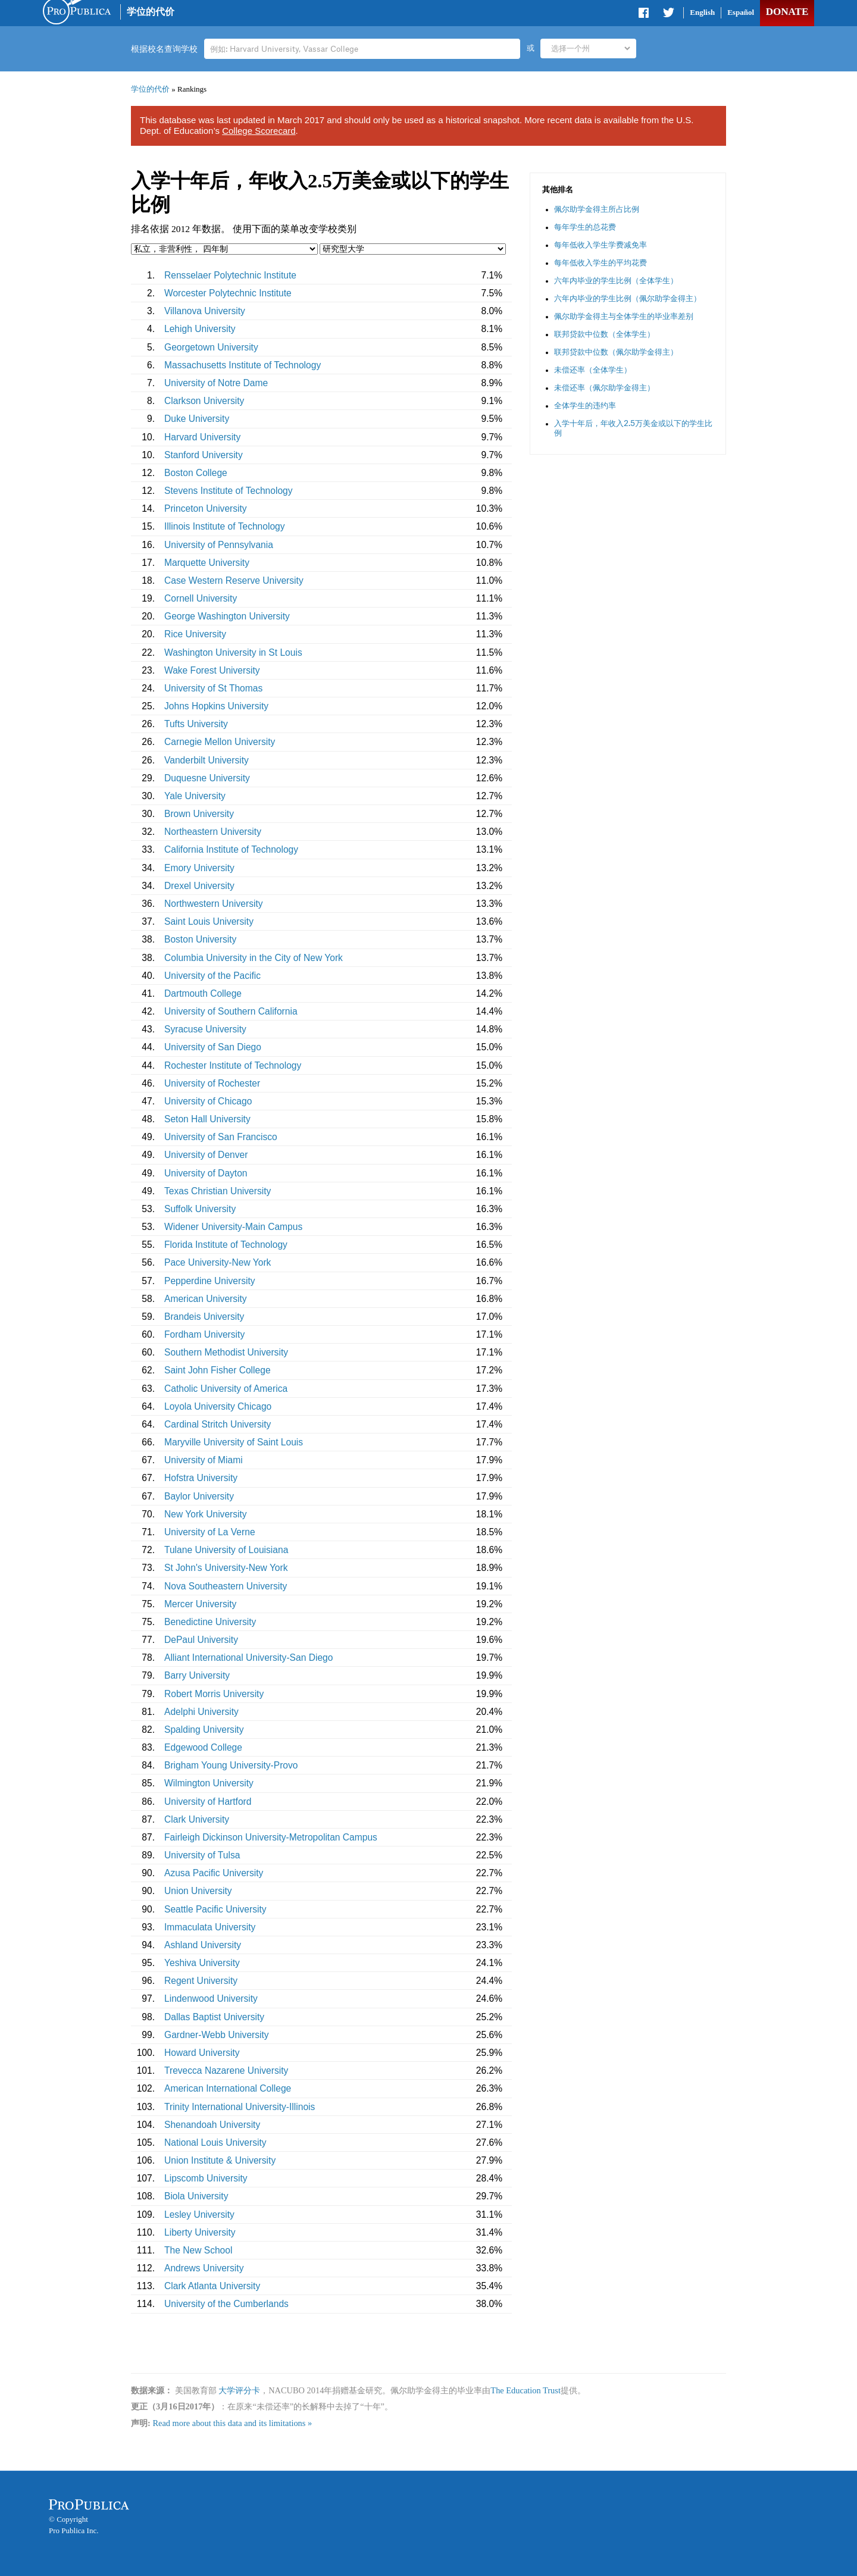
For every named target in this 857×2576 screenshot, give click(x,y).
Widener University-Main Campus (233, 1227)
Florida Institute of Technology (225, 1245)
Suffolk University (200, 1209)
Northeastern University (212, 832)
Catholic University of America (225, 1389)
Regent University (200, 1981)
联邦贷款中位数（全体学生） (604, 334)
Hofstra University (200, 1478)
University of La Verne (209, 1532)
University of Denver (206, 1155)
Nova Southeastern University (225, 1586)
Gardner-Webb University (216, 2035)
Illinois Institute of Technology (224, 526)
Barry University (197, 1675)
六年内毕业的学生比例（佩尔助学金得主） (627, 298)
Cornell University (200, 598)
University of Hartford (207, 1801)
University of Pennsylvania (218, 545)
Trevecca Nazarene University (226, 2070)
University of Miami (203, 1460)
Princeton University (205, 508)
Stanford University (203, 455)
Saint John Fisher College (217, 1370)
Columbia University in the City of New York (253, 958)
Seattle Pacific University (215, 1909)
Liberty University (200, 2232)
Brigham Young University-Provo (231, 1765)
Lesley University (199, 2214)
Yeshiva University (202, 1963)
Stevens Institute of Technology (228, 491)
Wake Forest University (212, 670)
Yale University (195, 796)
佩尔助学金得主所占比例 (596, 209)
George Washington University (227, 616)
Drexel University (199, 886)
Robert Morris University (214, 1694)
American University (205, 1299)
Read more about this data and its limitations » (232, 2423)
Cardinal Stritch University (217, 1424)
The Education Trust (525, 2390)
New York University (205, 1514)
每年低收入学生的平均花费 (600, 263)
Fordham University (204, 1334)
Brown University (199, 814)
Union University (198, 1891)
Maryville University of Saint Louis (233, 1442)
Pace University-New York (217, 1262)
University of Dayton (206, 1173)
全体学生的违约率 (585, 405)
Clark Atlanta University (212, 2286)
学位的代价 (150, 12)
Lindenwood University (211, 1998)
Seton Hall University (207, 1119)
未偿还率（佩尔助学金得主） (604, 388)
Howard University (202, 2053)
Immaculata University (209, 1927)
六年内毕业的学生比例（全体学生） (616, 280)
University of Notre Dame (216, 383)
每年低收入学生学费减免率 (600, 245)
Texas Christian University (217, 1191)
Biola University (196, 2196)
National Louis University (215, 2142)
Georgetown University (211, 347)
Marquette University (206, 563)
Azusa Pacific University (213, 1873)
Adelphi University (201, 1712)
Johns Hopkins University (216, 706)
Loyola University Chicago (217, 1406)
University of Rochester (212, 1083)
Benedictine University (210, 1622)
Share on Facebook (644, 15)
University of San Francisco (220, 1137)
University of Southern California (231, 1011)
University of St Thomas (213, 688)
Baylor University (199, 1496)
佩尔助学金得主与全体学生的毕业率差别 (623, 316)
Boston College (195, 473)
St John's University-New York (226, 1568)
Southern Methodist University (226, 1352)
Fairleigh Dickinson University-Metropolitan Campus (270, 1837)
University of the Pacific (212, 976)
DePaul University (201, 1640)
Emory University (199, 868)
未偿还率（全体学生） (592, 370)
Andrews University (203, 2268)
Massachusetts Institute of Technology (242, 365)
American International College (227, 2088)
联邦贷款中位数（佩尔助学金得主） (616, 352)
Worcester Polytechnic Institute (228, 293)
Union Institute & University (220, 2160)
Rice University (195, 634)
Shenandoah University (212, 2125)
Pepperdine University (209, 1281)
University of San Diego (212, 1047)
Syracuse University (205, 1029)
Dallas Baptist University (214, 2017)
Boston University (200, 939)
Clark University (196, 1819)
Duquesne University (207, 778)
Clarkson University (204, 401)
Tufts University (196, 724)
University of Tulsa (202, 1855)
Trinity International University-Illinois (239, 2107)
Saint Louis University (209, 921)
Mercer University (200, 1604)
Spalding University (203, 1729)
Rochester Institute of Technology (232, 1065)
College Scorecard (258, 131)
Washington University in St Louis (233, 652)
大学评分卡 (239, 2390)
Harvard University (202, 437)
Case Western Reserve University (234, 580)
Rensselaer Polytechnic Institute (230, 275)
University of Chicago (208, 1101)
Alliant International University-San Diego (248, 1657)
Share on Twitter (668, 15)
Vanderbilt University (206, 760)
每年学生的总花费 (585, 227)
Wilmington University (209, 1783)
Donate (787, 11)
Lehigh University (200, 329)
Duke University (196, 419)
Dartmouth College (203, 993)
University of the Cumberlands (226, 2304)
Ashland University (202, 1945)
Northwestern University (213, 904)
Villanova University (204, 311)
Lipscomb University (206, 2178)
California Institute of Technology (231, 849)
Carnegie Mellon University (219, 742)
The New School (198, 2250)
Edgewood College (203, 1747)
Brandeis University (204, 1317)
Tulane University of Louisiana (226, 1550)
